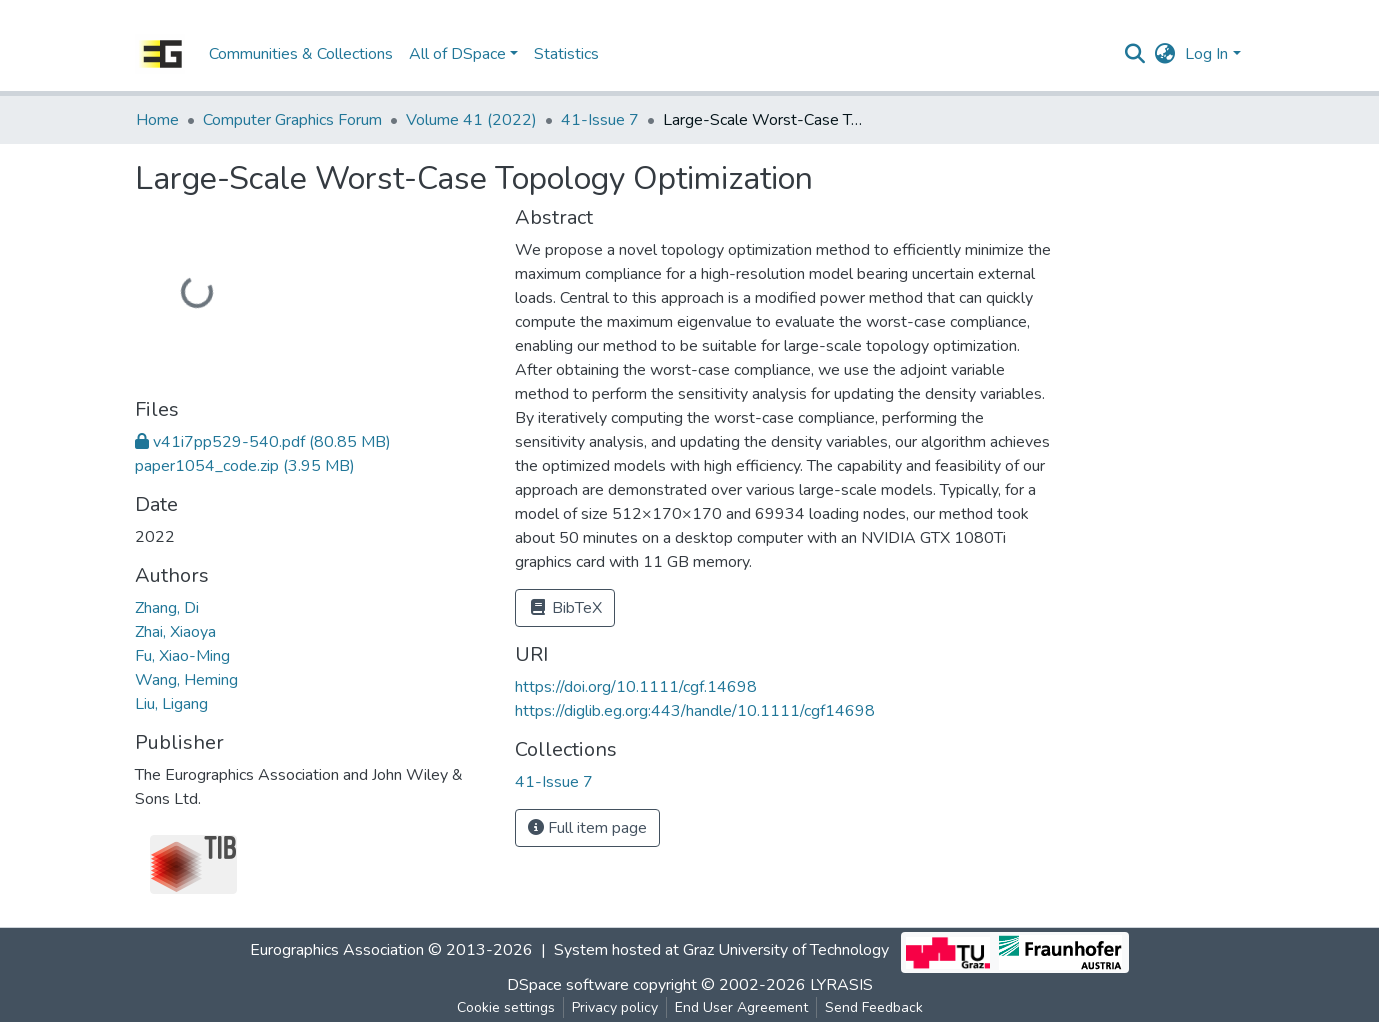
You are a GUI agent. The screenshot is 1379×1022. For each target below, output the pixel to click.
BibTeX (565, 608)
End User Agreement (741, 1007)
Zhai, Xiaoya (175, 632)
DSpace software (568, 985)
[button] (1164, 54)
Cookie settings (506, 1007)
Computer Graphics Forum (292, 120)
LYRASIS (841, 985)
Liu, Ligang (171, 704)
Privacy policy (615, 1007)
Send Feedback (874, 1007)
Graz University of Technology (786, 951)
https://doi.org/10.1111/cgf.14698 (636, 687)
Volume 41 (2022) (471, 120)
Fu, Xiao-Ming (182, 656)
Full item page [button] (587, 828)
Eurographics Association (337, 951)
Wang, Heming (186, 680)
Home (157, 120)
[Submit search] (1134, 54)
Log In (1206, 54)
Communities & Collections (301, 54)
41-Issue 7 (600, 120)
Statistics (566, 54)
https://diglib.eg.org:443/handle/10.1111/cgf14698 (695, 711)
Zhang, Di (167, 608)
